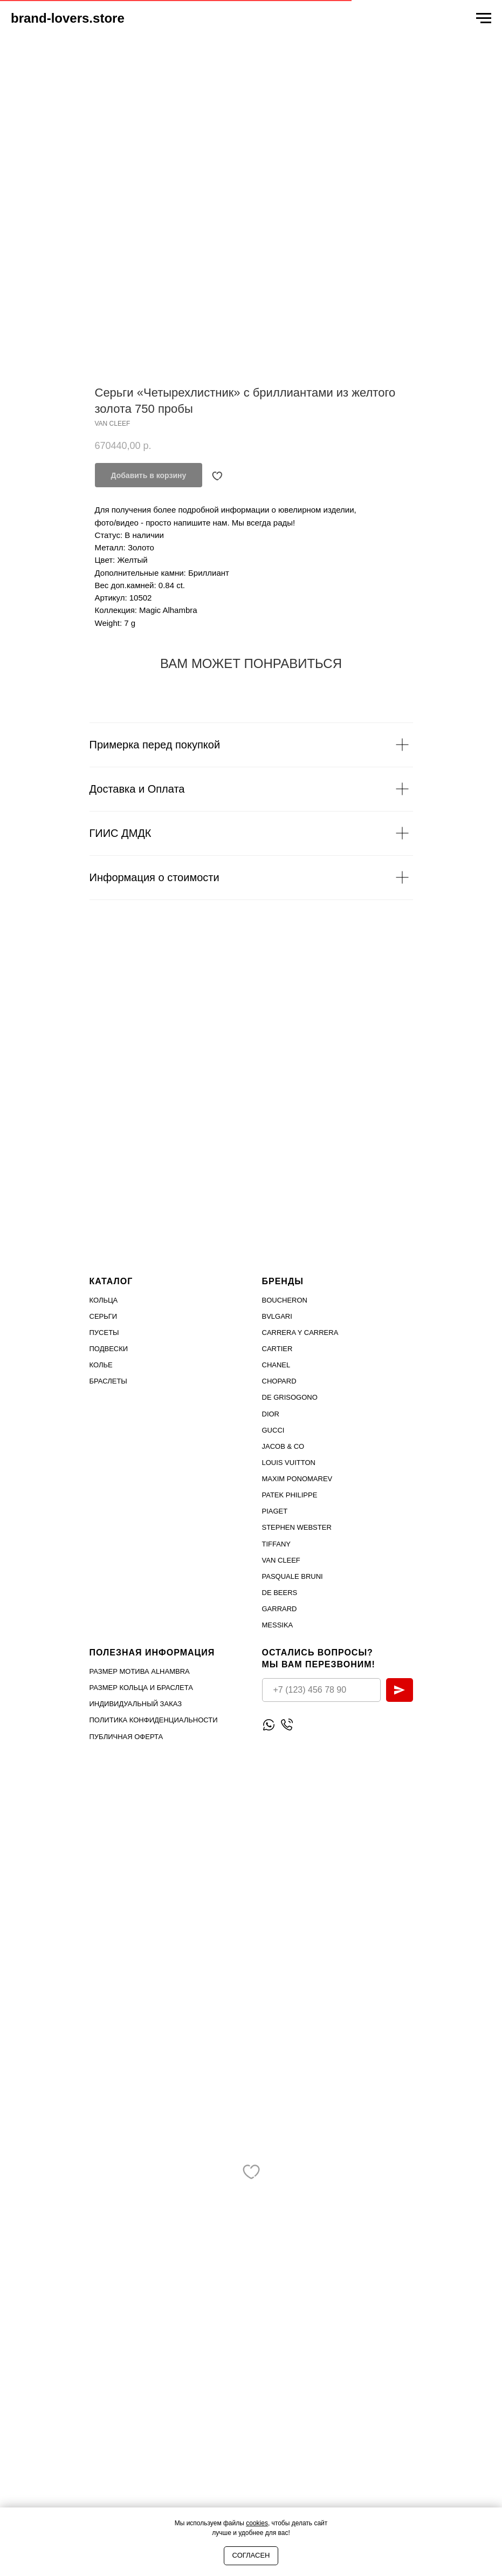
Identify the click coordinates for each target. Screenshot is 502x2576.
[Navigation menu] (483, 18)
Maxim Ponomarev (297, 1479)
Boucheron (285, 1300)
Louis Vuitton (288, 1463)
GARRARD (279, 1609)
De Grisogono (290, 1397)
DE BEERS (280, 1593)
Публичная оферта (126, 1737)
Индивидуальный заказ (136, 1704)
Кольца (104, 1300)
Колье (101, 1365)
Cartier (277, 1349)
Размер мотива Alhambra (140, 1671)
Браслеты (108, 1381)
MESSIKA (277, 1625)
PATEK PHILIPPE (290, 1495)
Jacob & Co (283, 1446)
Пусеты (104, 1332)
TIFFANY (276, 1544)
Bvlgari (277, 1316)
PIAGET (275, 1511)
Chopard (279, 1381)
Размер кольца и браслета (141, 1688)
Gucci (273, 1430)
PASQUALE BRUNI (292, 1576)
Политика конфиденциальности (154, 1720)
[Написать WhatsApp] (269, 1725)
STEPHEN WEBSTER (297, 1527)
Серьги (104, 1316)
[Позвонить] (286, 1725)
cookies (257, 2523)
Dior (271, 1414)
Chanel (276, 1365)
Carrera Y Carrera (300, 1332)
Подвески (109, 1349)
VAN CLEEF (281, 1560)
